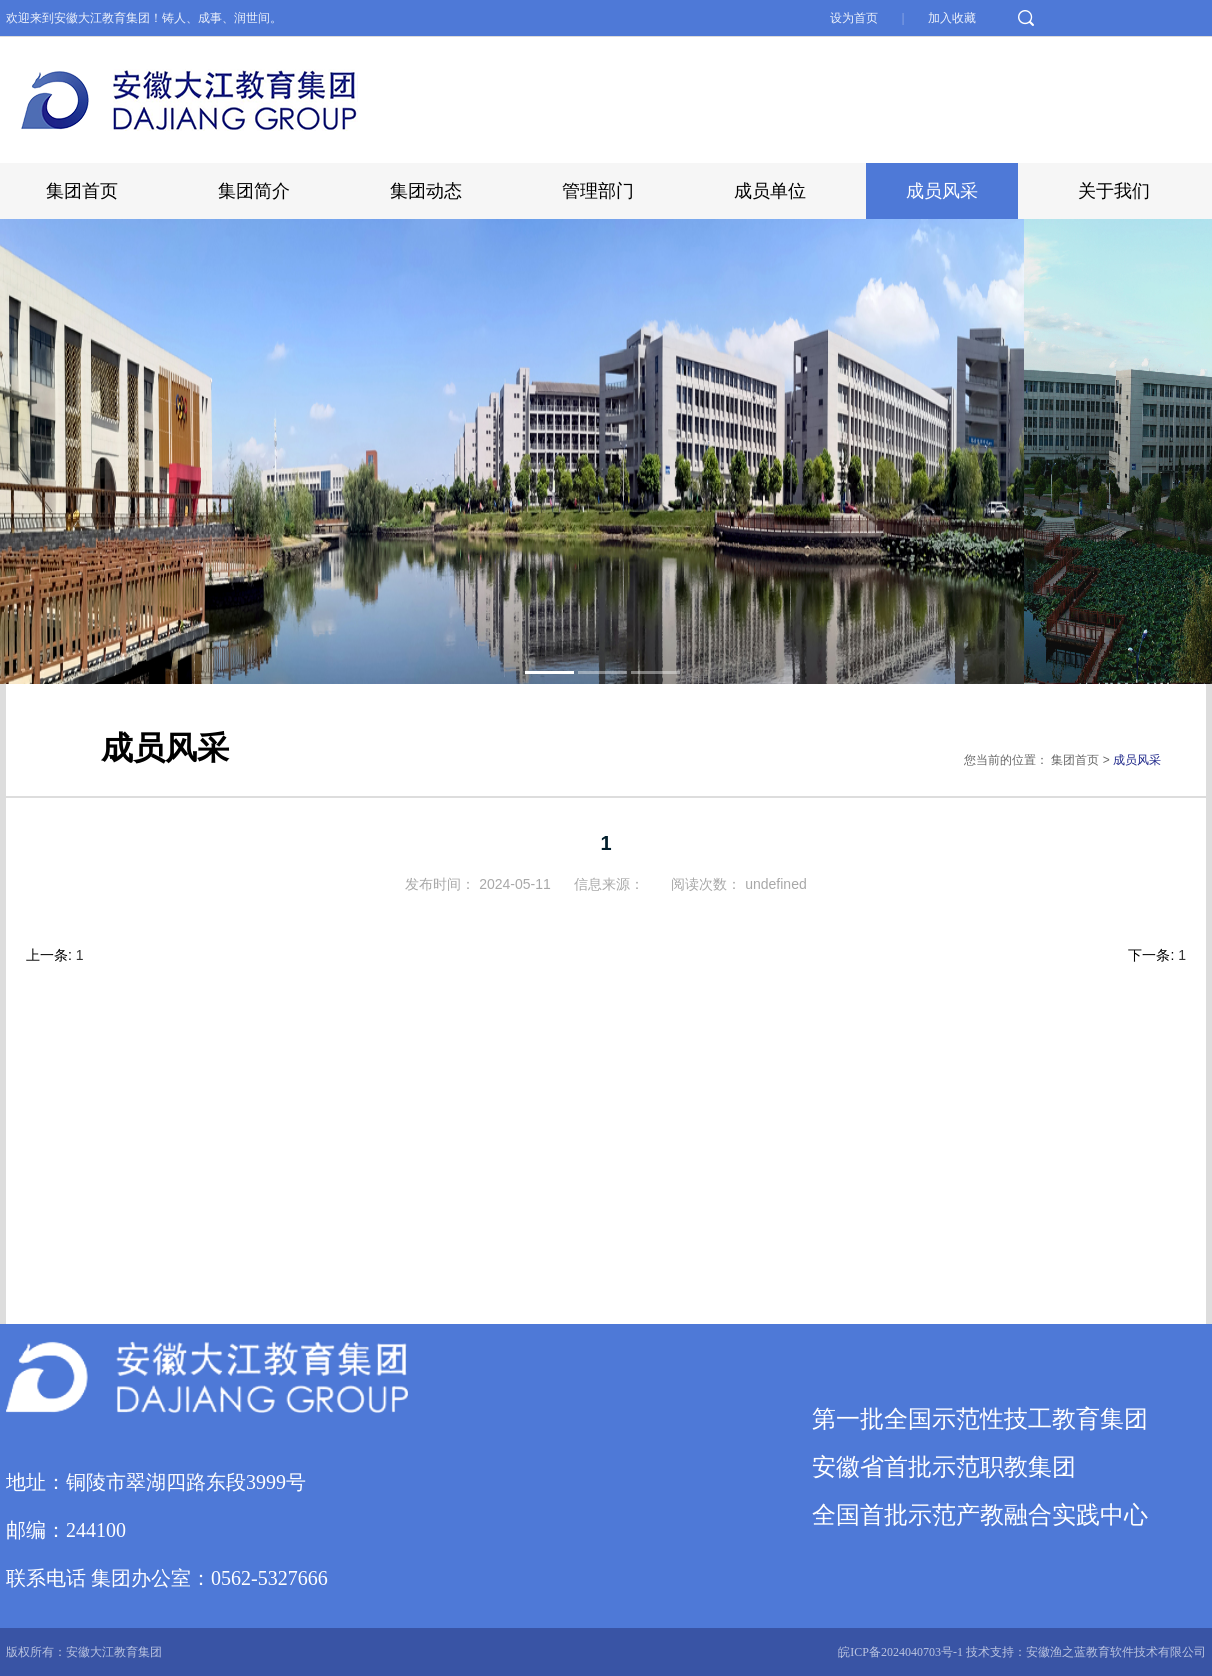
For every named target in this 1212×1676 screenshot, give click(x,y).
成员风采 (942, 191)
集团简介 (254, 191)
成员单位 (770, 191)
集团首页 (82, 191)
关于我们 (1114, 191)
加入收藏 (952, 18)
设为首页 (855, 18)
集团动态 (426, 191)
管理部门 (598, 191)
